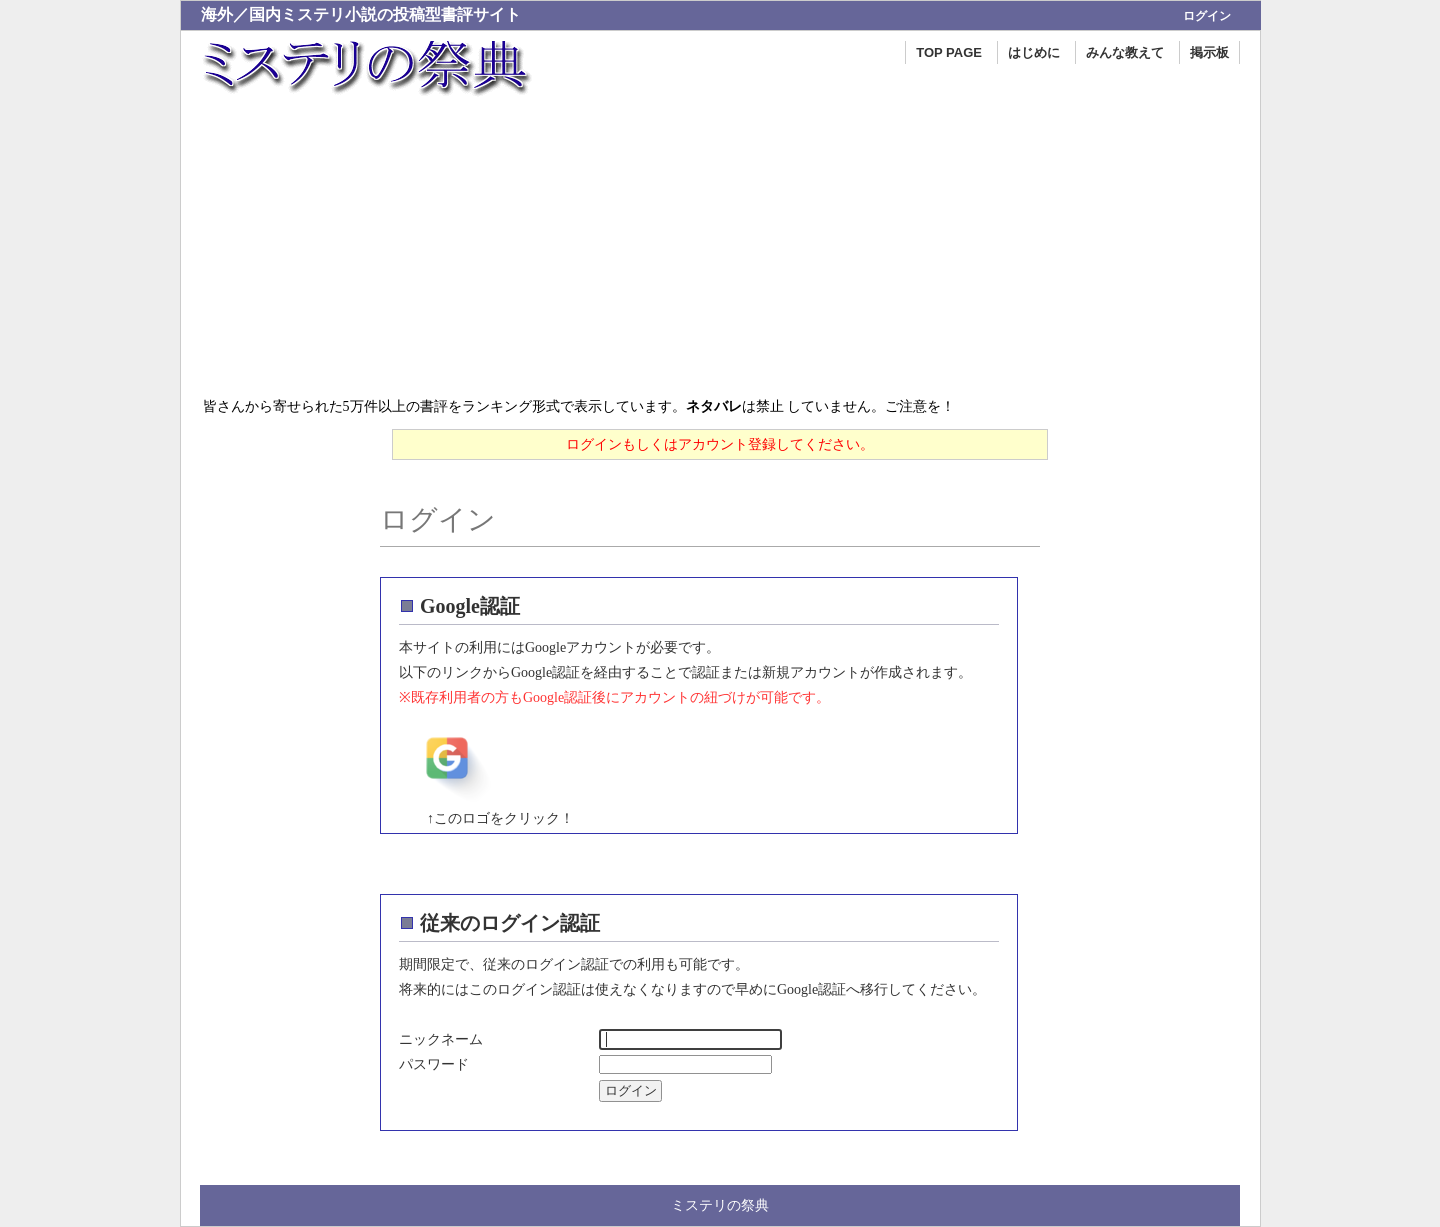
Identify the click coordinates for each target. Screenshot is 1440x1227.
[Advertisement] (720, 244)
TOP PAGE (949, 52)
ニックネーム (441, 1039)
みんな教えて (1125, 52)
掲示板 (1209, 52)
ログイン (1207, 16)
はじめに (1034, 52)
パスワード (434, 1064)
